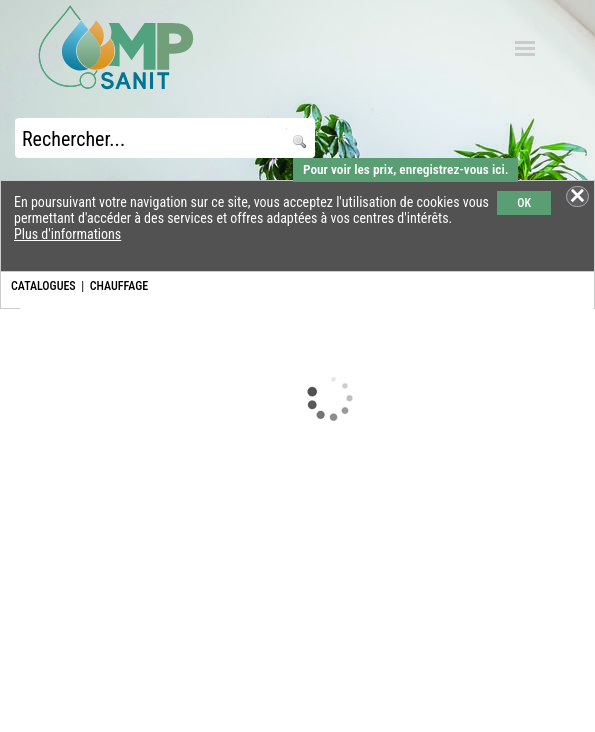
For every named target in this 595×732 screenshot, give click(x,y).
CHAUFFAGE (119, 286)
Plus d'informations (67, 234)
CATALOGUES (43, 286)
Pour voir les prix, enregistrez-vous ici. (405, 169)
